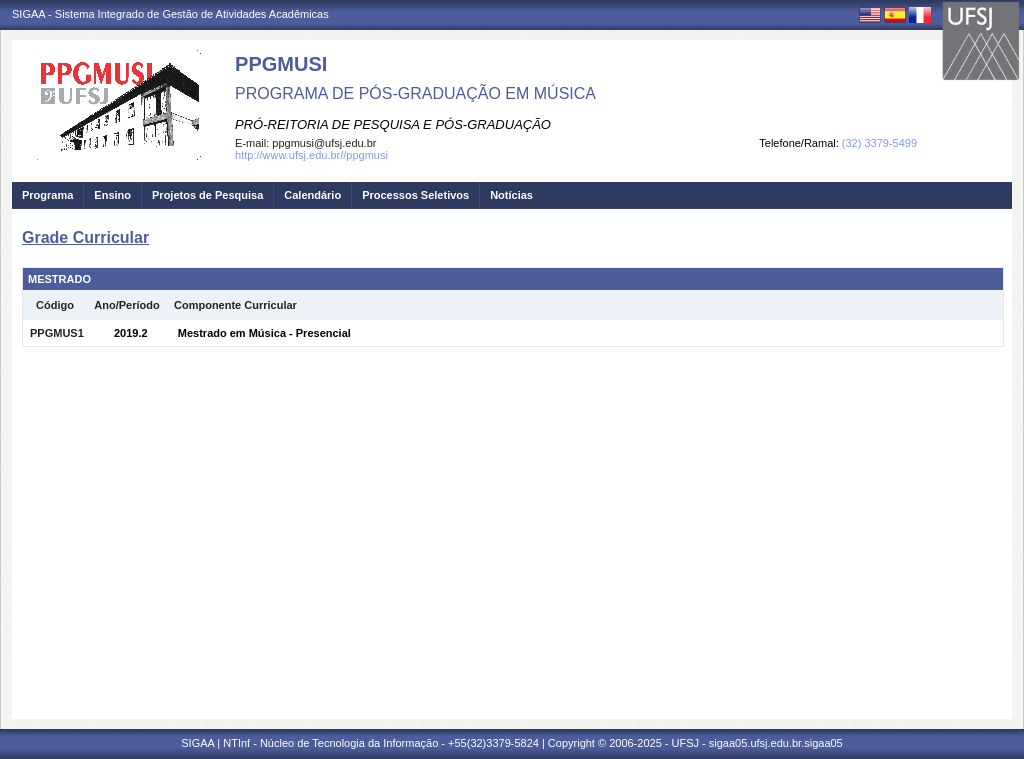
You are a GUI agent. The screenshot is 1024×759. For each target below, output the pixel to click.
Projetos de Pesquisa (207, 195)
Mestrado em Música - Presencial (264, 333)
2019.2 (131, 333)
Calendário (312, 195)
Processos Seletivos (415, 195)
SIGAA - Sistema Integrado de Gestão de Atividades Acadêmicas (170, 14)
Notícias (511, 195)
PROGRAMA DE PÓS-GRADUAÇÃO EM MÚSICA (415, 93)
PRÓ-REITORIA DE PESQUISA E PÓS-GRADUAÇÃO (393, 124)
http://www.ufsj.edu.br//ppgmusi (311, 155)
